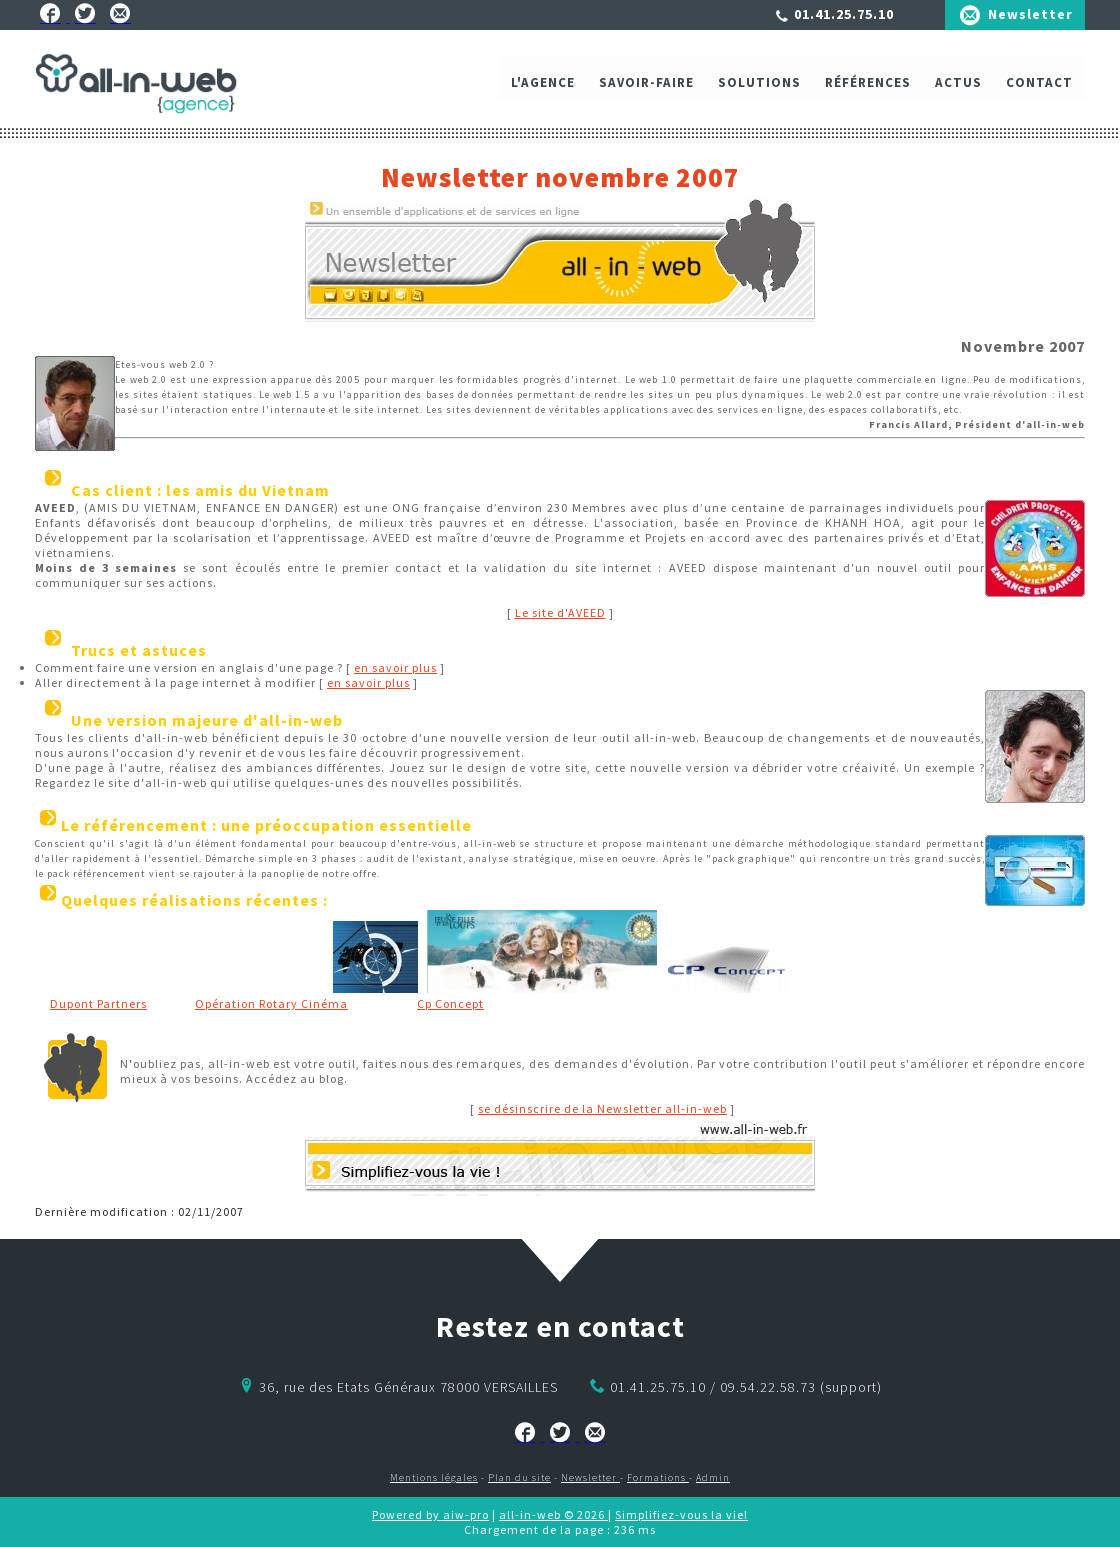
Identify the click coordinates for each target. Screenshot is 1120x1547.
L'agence (543, 87)
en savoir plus (395, 667)
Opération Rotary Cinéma (271, 1003)
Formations (658, 1477)
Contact (1039, 87)
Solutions (759, 87)
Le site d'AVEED (560, 612)
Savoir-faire (646, 87)
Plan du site (519, 1477)
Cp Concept (450, 1003)
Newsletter (1030, 14)
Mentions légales (434, 1477)
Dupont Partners (98, 1003)
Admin (713, 1477)
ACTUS (958, 87)
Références (868, 87)
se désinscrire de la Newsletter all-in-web (602, 1108)
